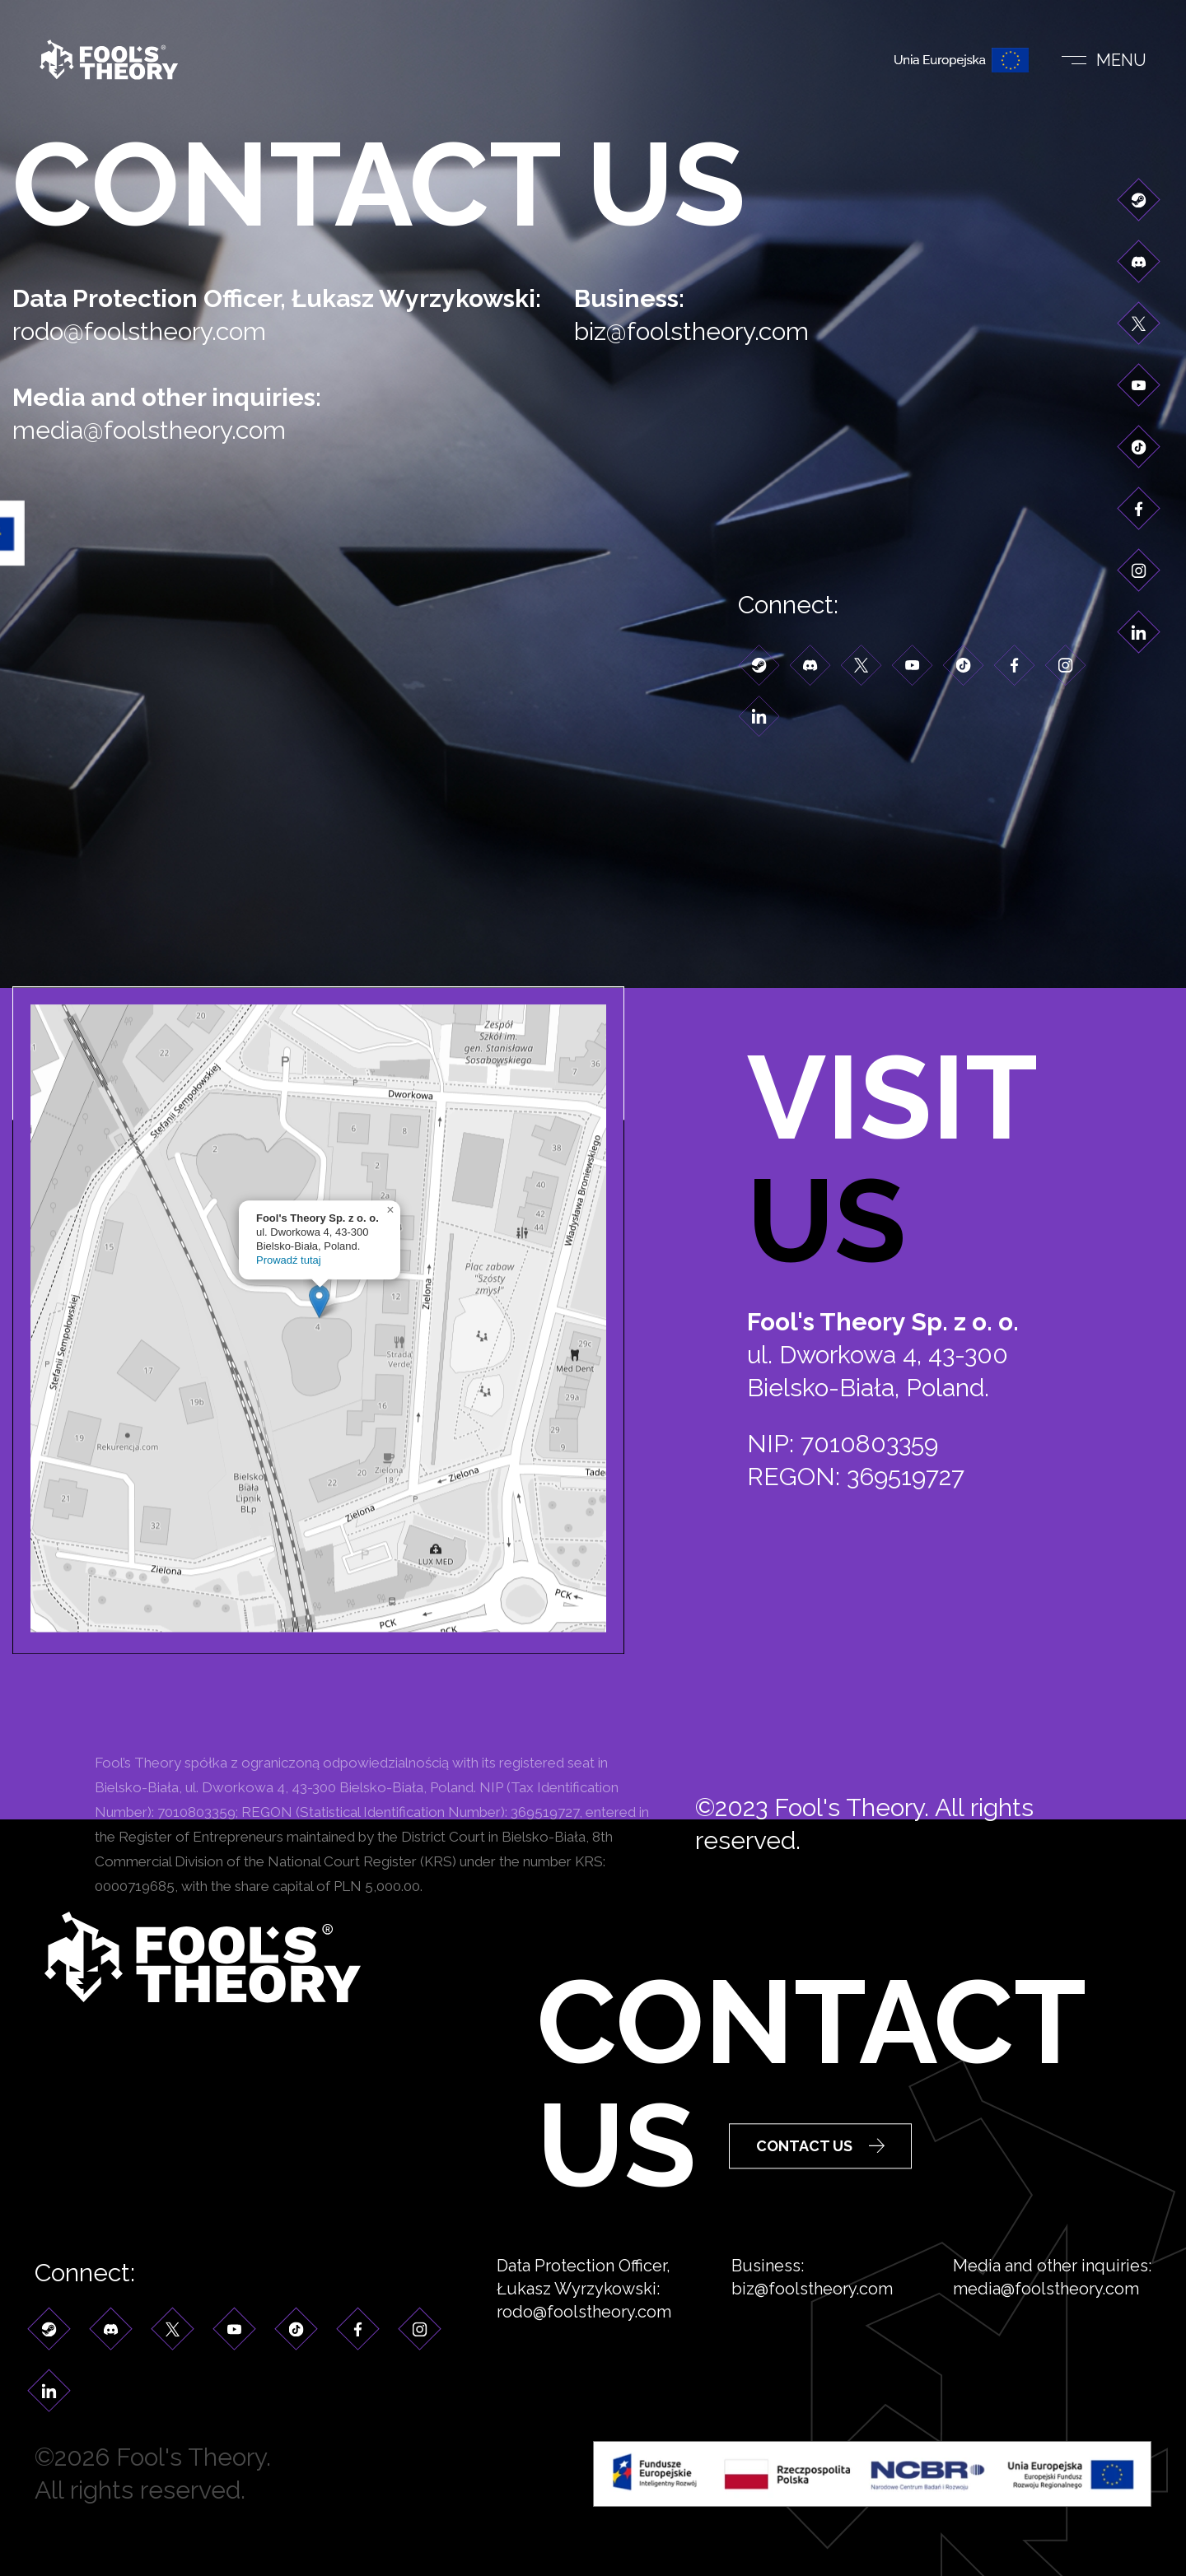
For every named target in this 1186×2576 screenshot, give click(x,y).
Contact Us (820, 2194)
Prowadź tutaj (288, 1392)
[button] (319, 1434)
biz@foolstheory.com (708, 331)
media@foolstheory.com (166, 430)
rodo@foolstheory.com (156, 331)
